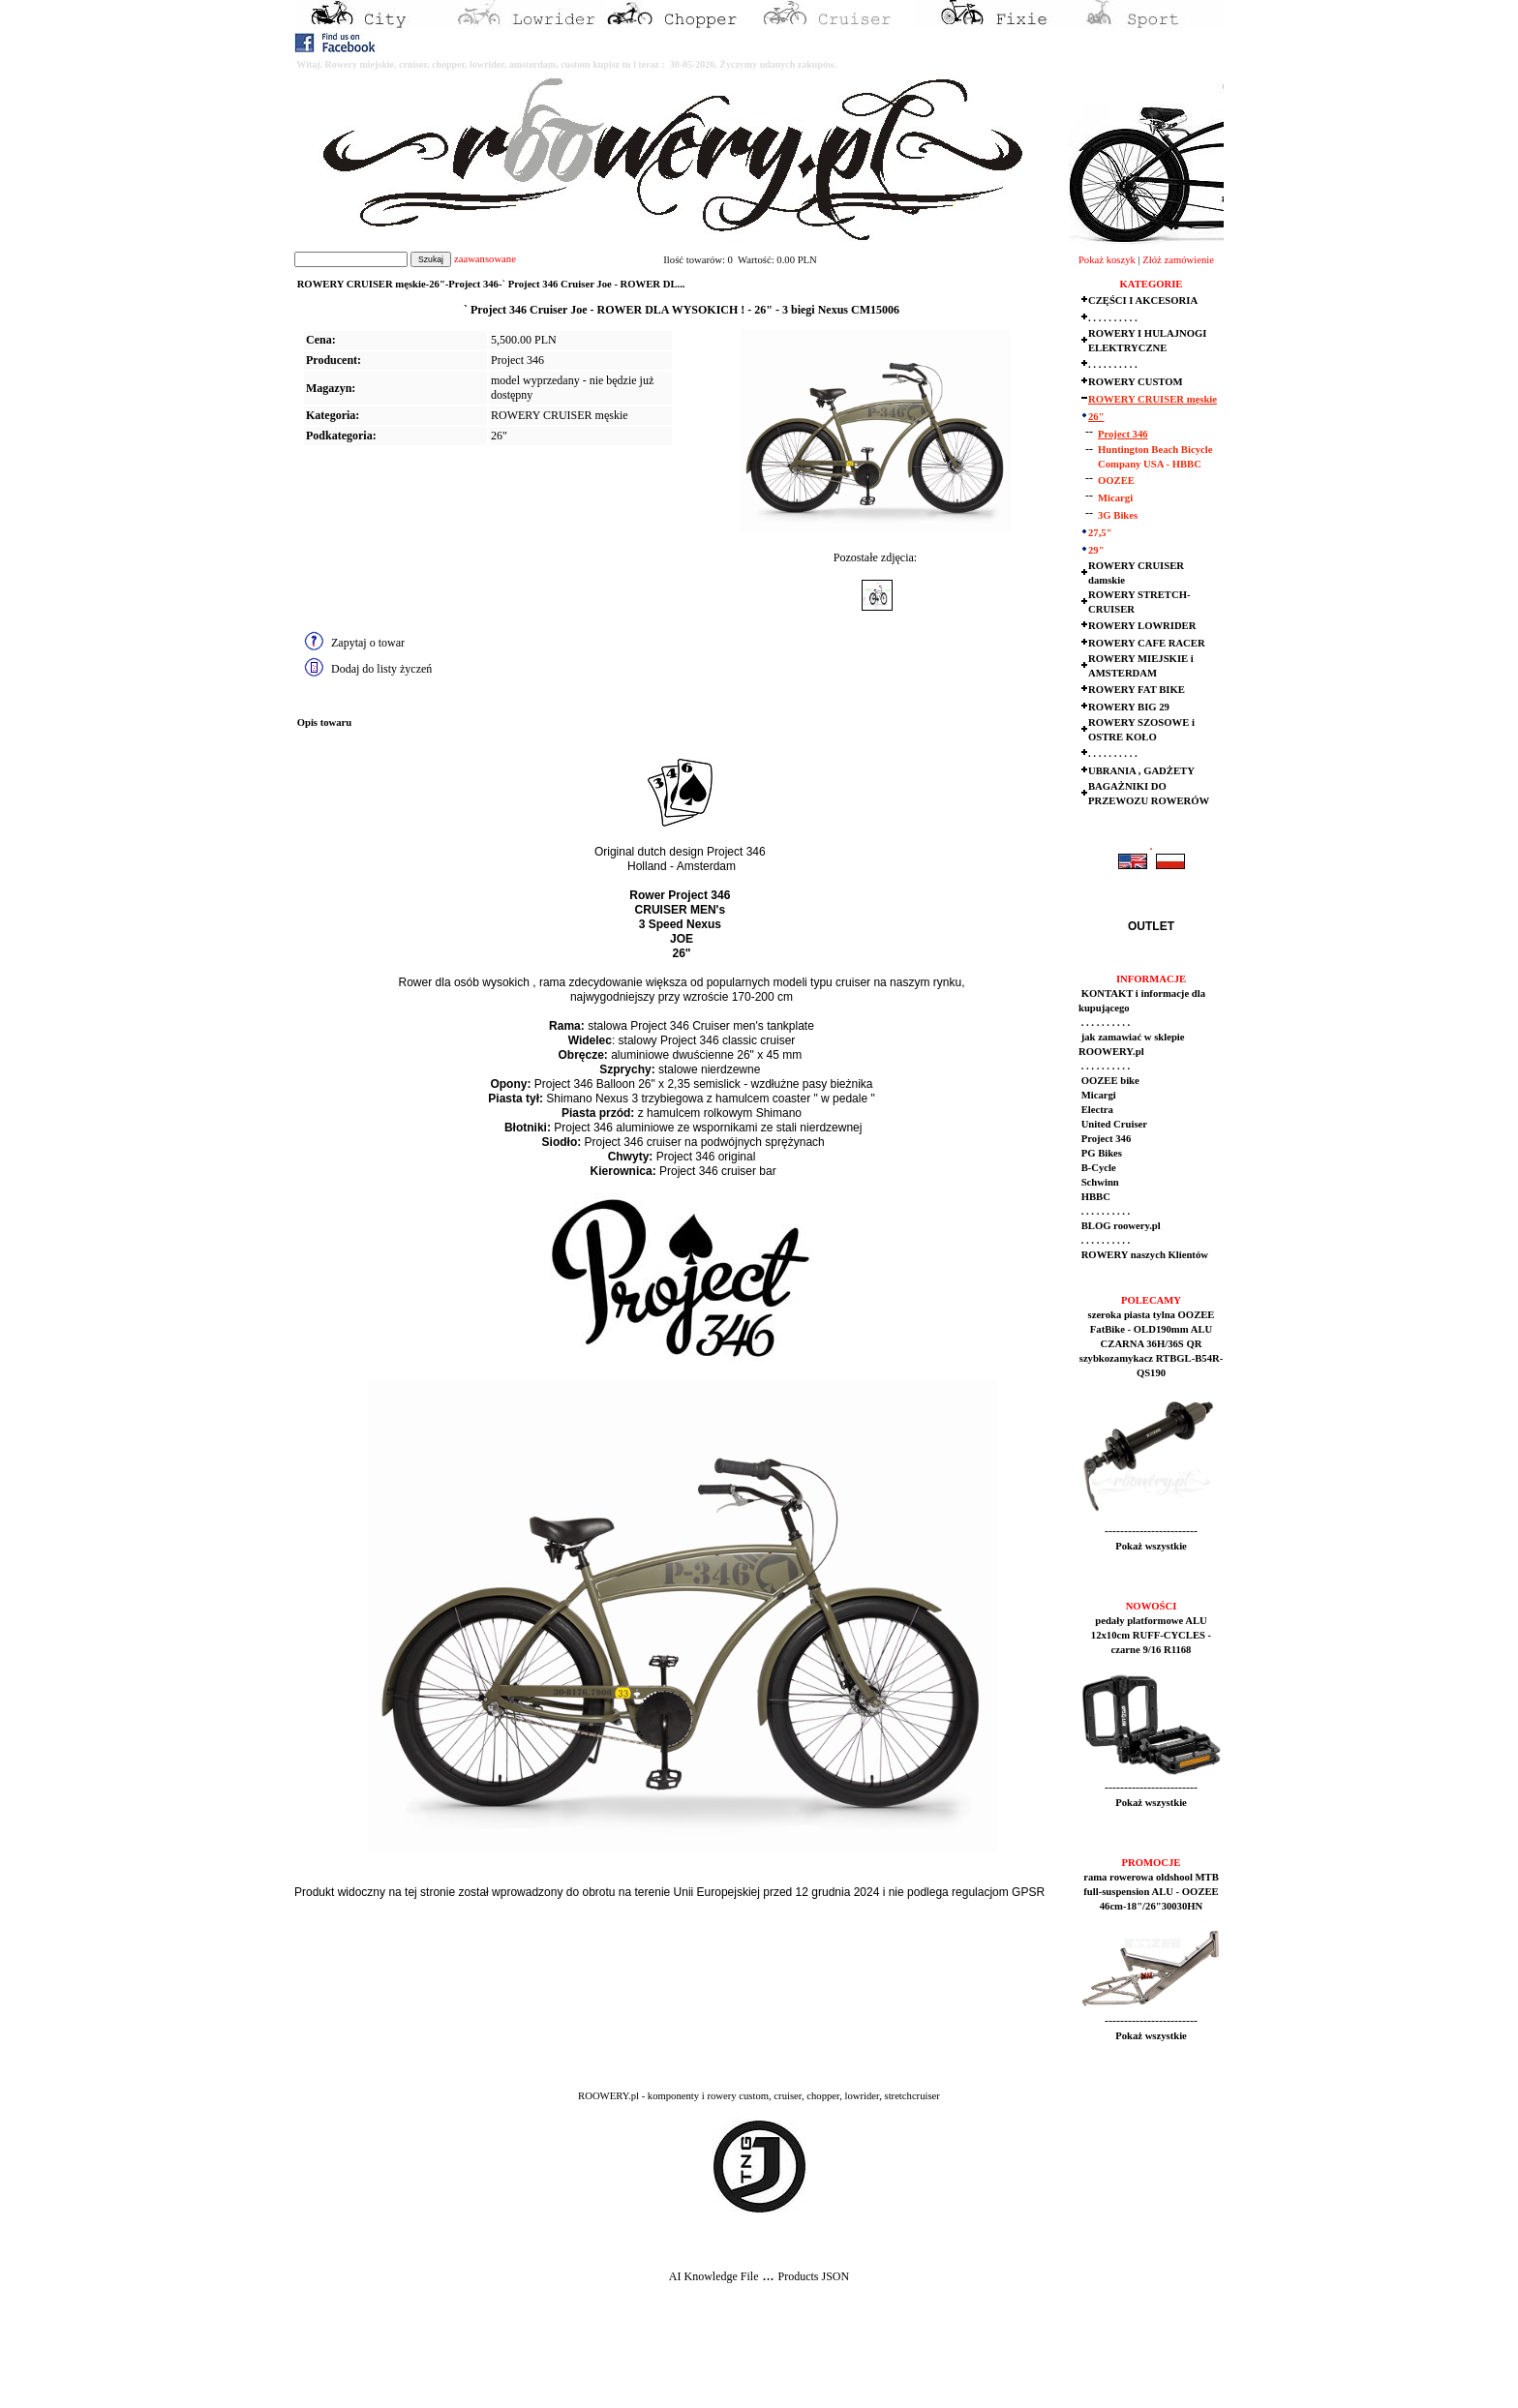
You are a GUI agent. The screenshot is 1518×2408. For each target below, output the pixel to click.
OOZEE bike (1108, 1080)
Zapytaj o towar (368, 642)
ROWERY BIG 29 (1128, 707)
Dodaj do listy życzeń (381, 669)
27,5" (1100, 532)
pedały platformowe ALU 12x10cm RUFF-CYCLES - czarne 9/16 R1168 (1151, 1635)
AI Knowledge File (714, 2276)
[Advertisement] (360, 2360)
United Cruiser (1112, 1124)
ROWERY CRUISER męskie (559, 415)
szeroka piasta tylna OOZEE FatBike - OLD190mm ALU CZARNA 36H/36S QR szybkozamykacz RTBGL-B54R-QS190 (1151, 1343)
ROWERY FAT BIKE (1136, 689)
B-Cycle (1097, 1167)
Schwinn (1098, 1182)
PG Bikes (1100, 1153)
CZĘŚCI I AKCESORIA (1143, 300)
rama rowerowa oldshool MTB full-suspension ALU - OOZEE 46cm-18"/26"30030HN (1151, 1891)
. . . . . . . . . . (1113, 318)
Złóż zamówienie (1178, 260)
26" (499, 435)
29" (1096, 550)
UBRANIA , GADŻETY (1141, 771)
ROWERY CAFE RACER (1146, 643)
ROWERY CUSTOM (1135, 381)
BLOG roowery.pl (1119, 1225)
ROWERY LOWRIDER (1142, 625)
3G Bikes (1118, 515)
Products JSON (813, 2276)
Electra (1095, 1109)
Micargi (1115, 498)
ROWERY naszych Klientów (1143, 1254)
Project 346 (1123, 434)
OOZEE (1116, 480)
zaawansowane (485, 259)
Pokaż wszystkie (1151, 1546)
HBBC (1094, 1196)
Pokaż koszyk (1107, 260)
